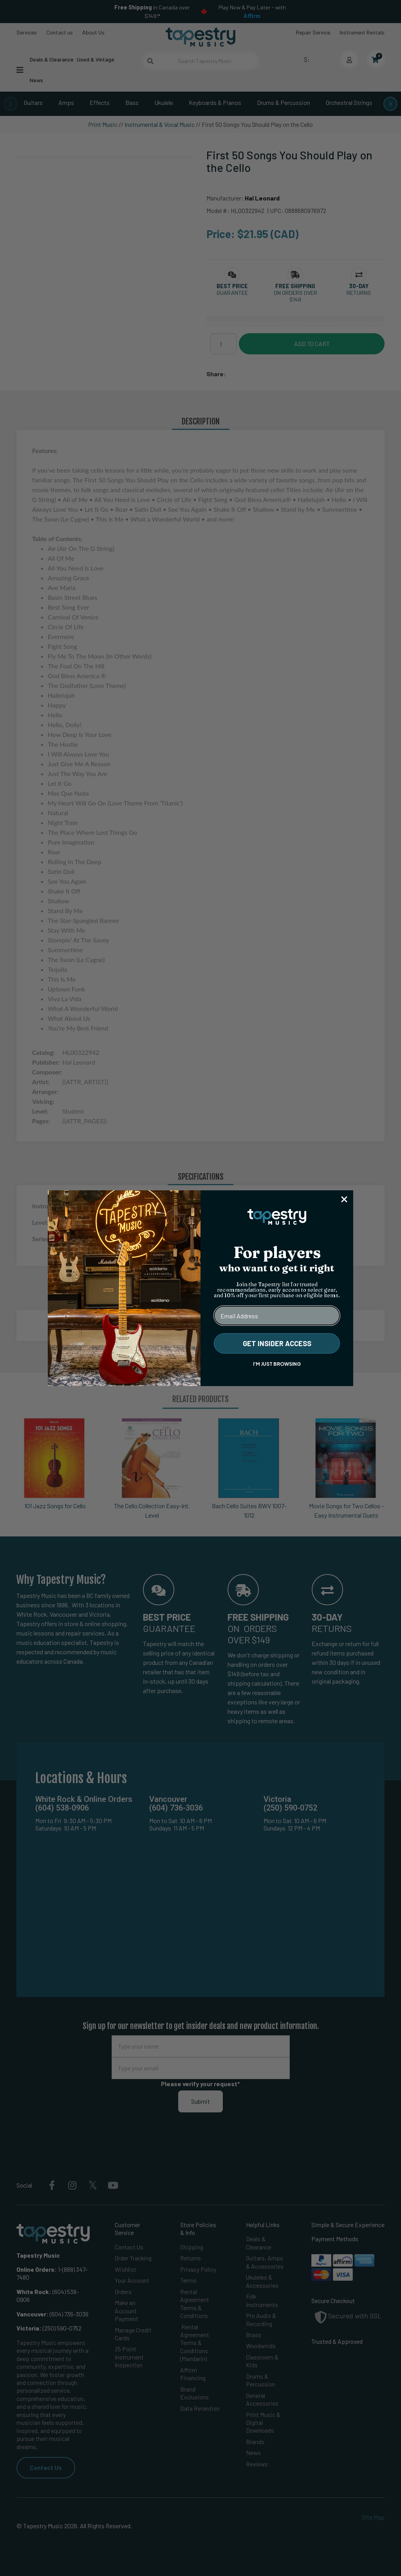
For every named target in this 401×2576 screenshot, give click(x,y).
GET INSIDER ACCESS (277, 1343)
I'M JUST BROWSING (277, 1364)
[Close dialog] (344, 1199)
